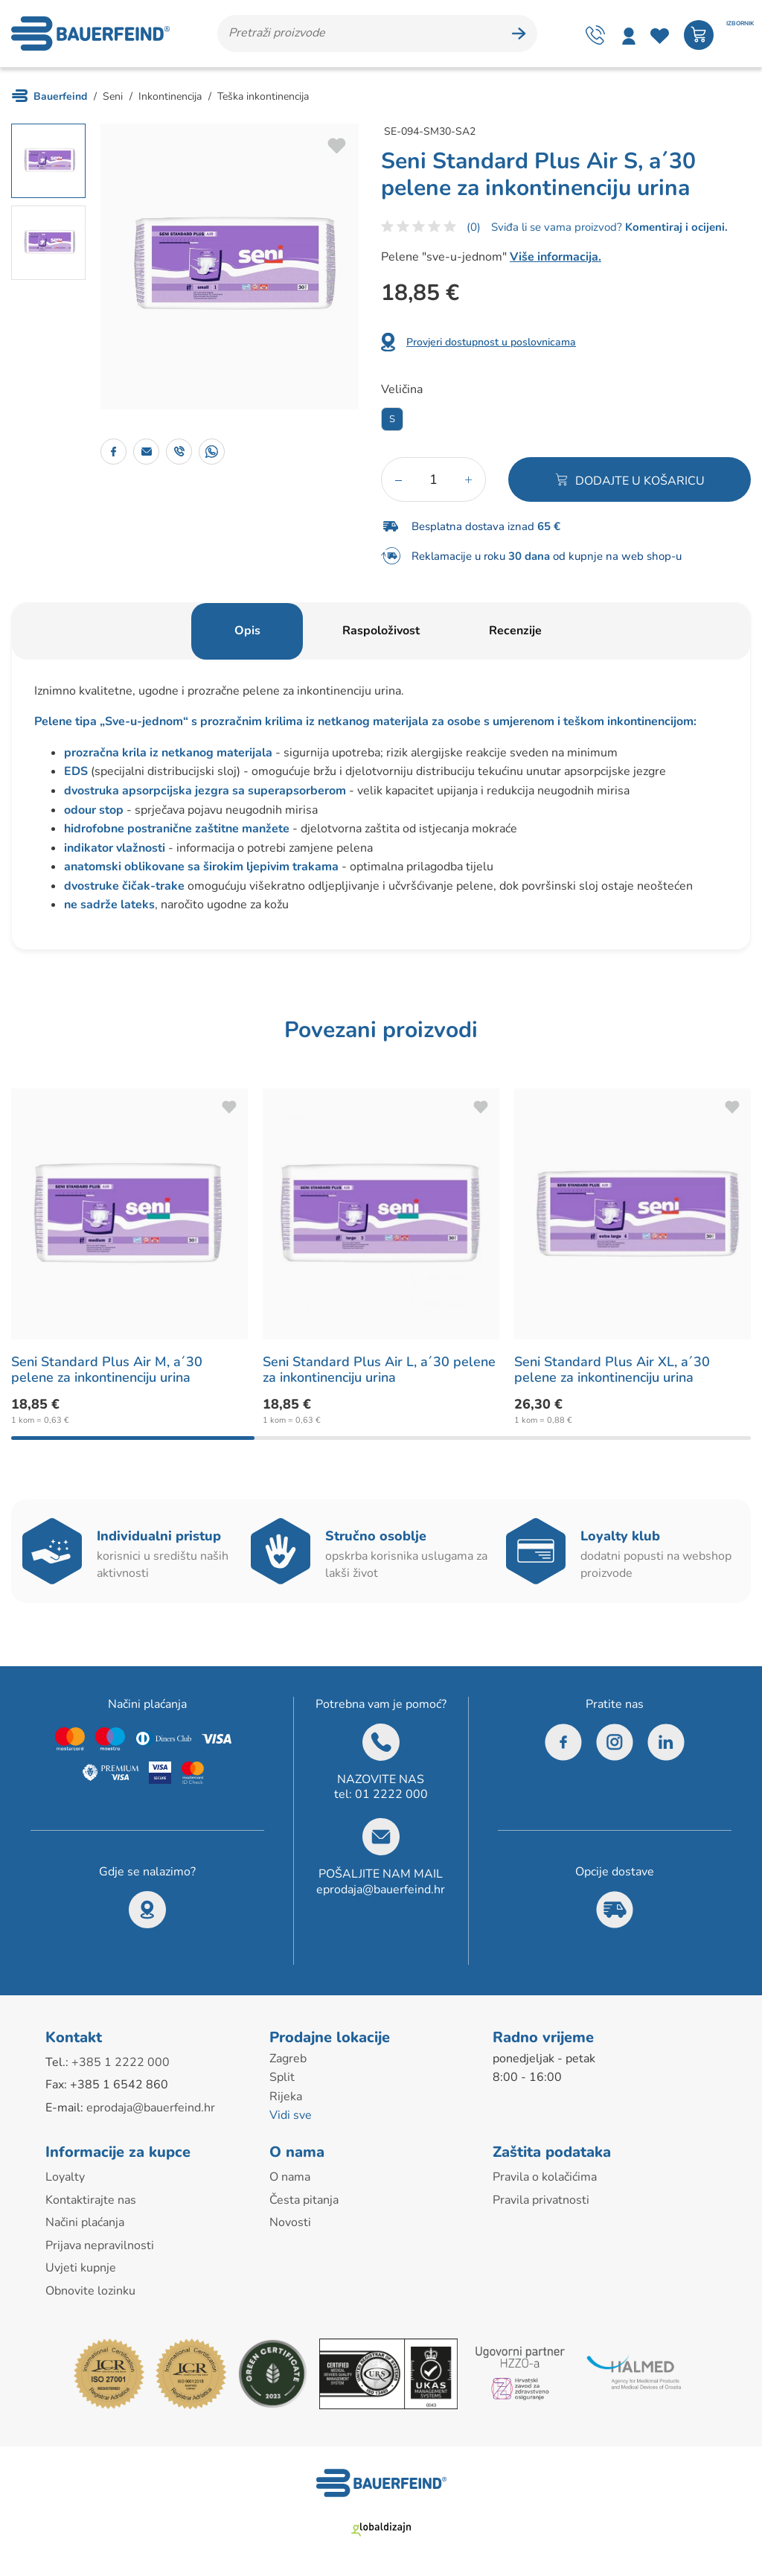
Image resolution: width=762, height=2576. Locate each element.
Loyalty (65, 2177)
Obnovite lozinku (90, 2291)
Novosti (290, 2222)
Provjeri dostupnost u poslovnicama (491, 342)
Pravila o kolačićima (545, 2177)
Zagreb (288, 2058)
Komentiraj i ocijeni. (675, 227)
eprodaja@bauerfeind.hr (380, 1889)
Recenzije (515, 630)
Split (282, 2077)
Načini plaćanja (84, 2222)
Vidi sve (290, 2115)
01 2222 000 (391, 1794)
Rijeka (285, 2096)
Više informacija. (555, 257)
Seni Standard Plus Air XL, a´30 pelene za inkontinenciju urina (612, 1370)
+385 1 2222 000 (120, 2062)
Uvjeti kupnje (80, 2268)
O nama (289, 2177)
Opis (247, 630)
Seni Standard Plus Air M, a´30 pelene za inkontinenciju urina (106, 1370)
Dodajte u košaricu (640, 481)
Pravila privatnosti (541, 2200)
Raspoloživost (381, 630)
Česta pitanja (304, 2200)
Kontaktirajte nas (90, 2200)
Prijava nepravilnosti (99, 2245)
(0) (474, 227)
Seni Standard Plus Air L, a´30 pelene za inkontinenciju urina (379, 1370)
